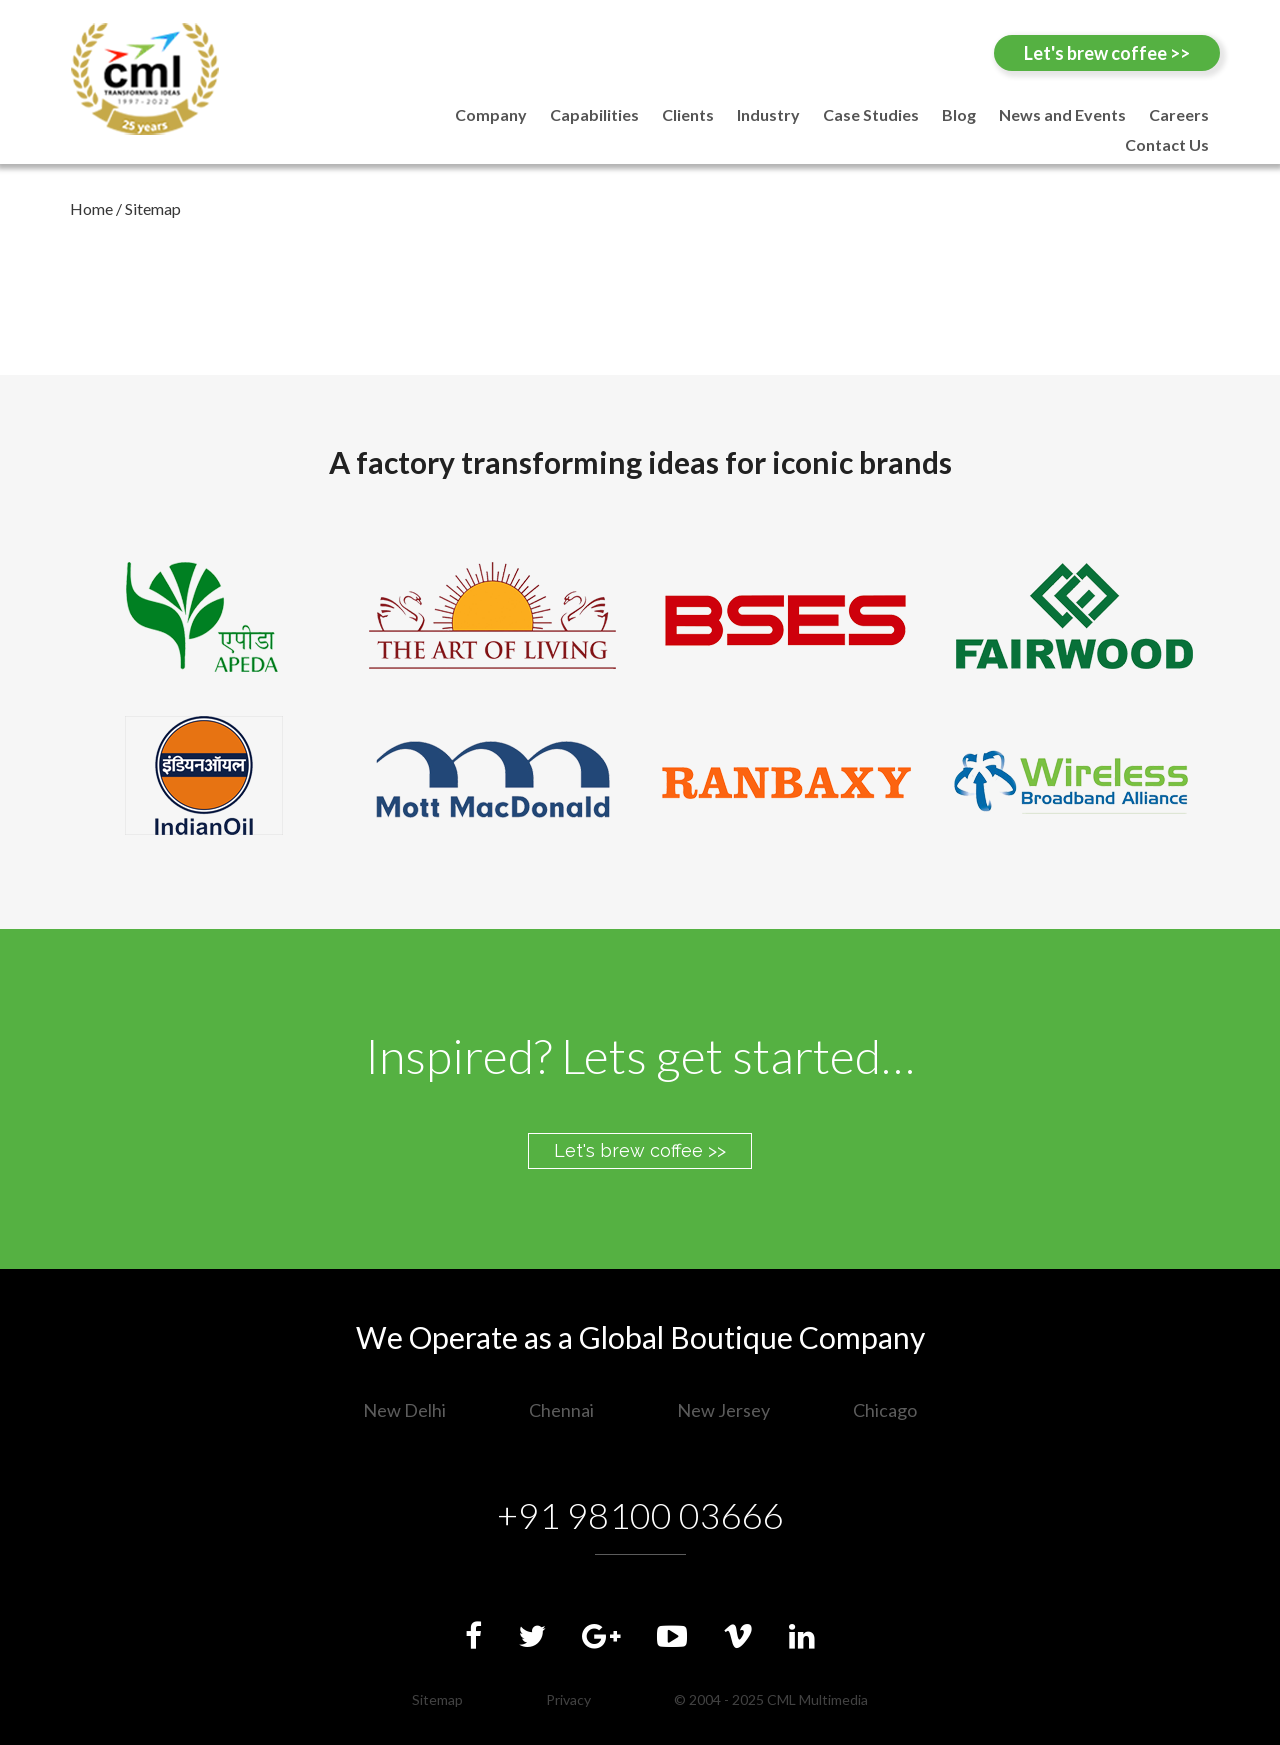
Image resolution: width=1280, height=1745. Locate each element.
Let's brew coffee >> (1107, 53)
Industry (768, 114)
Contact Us (1167, 144)
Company (491, 114)
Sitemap (437, 1699)
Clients (688, 114)
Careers (1179, 114)
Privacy (568, 1699)
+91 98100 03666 (640, 1515)
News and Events (1062, 114)
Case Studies (871, 114)
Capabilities (594, 114)
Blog (959, 114)
